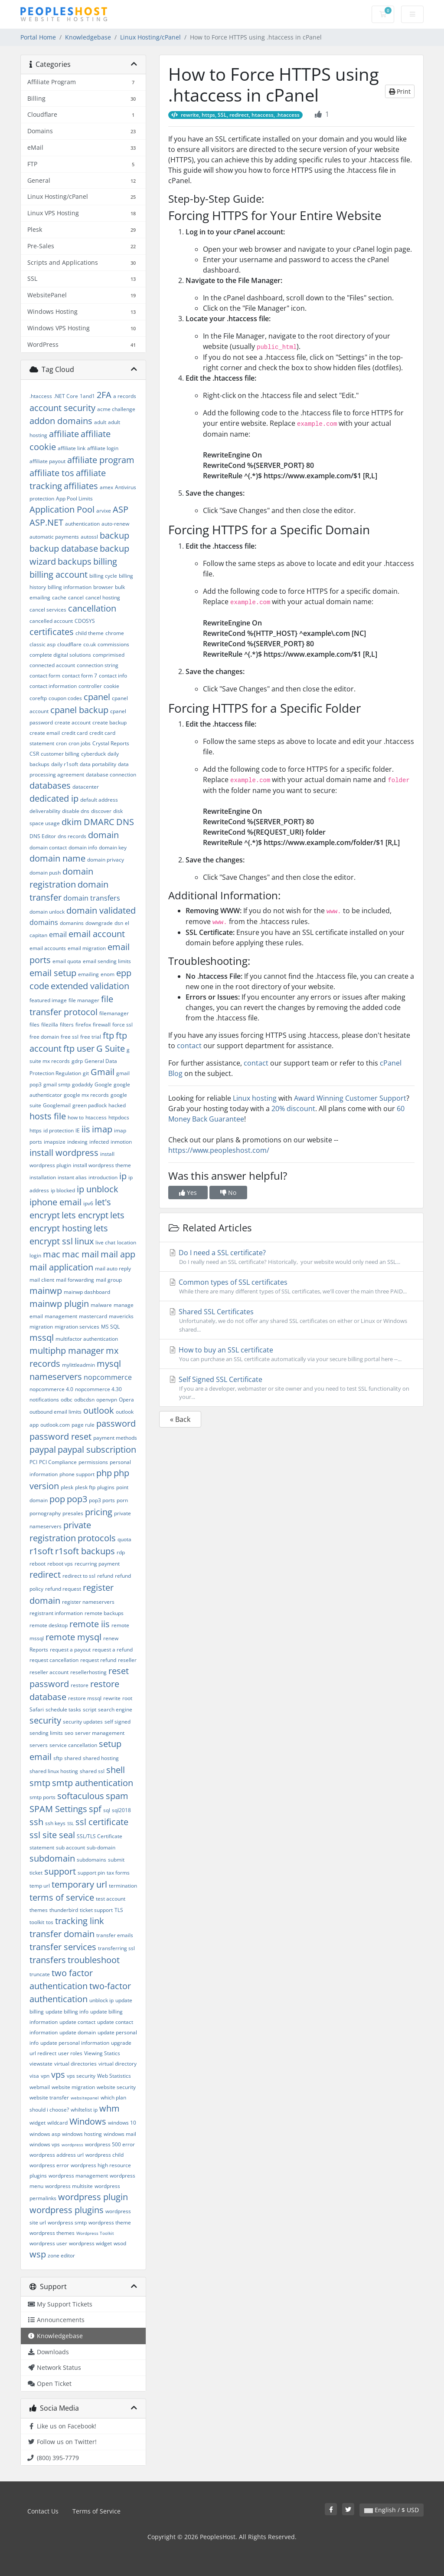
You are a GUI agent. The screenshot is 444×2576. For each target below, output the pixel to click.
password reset (60, 1436)
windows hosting (82, 2134)
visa (34, 2075)
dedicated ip (53, 798)
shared (72, 1758)
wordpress (72, 2145)
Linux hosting (255, 1098)
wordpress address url (56, 2154)
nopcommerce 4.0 (51, 1389)
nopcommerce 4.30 (98, 1389)
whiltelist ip (84, 2109)
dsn (118, 923)
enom (107, 974)
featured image (48, 1000)
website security (116, 2087)
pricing (98, 1512)
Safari (36, 1709)
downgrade (99, 923)
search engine (115, 1709)
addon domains (60, 421)
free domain (44, 1036)
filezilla (49, 1024)
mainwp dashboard (87, 1292)
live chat (105, 1242)
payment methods (115, 1437)
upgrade (121, 2042)
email (58, 934)
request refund (98, 1660)
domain (103, 835)
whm (109, 2108)
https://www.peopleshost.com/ (218, 1150)
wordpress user (48, 2243)
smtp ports (42, 1797)
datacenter (85, 786)
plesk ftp (85, 1487)
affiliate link (71, 448)
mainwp (45, 1290)
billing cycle (103, 575)
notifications (44, 1399)
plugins (105, 1487)
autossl (89, 536)
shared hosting (101, 1758)
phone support (77, 1474)
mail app (118, 1254)
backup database (63, 548)
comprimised (108, 654)
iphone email (55, 1202)
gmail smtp (56, 1084)
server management (99, 1733)
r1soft (41, 1551)
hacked (117, 1105)
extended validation (90, 986)
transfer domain (62, 1934)
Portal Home (38, 37)
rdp (121, 1552)
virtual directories (75, 2063)
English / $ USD (391, 2510)
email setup (52, 973)
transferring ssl (116, 1948)
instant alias (72, 1177)
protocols (97, 1538)
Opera (126, 1399)
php (104, 1473)
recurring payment (97, 1563)
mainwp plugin (59, 1303)
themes (38, 1910)
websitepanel (85, 2098)
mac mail (80, 1254)
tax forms (118, 1872)
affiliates (81, 486)
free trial (90, 1036)
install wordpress (63, 1152)
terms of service (61, 1897)
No (228, 1192)
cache (59, 597)
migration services (77, 1326)
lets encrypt (85, 1215)
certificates (51, 632)
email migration (87, 948)
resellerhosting (88, 1672)
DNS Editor (42, 836)
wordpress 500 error (110, 2144)
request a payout (70, 1649)
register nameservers (88, 1601)
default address (99, 799)
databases (50, 785)
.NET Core (66, 396)
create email (44, 733)
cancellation (92, 608)
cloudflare (69, 644)
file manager (84, 1000)
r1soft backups (85, 1551)
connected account (52, 665)
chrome (114, 633)
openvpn (106, 1399)
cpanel (97, 697)
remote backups (104, 1613)
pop (57, 1499)
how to (76, 1117)
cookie (111, 686)
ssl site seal (52, 1835)
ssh (36, 1822)
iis (86, 1129)
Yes (188, 1192)
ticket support (96, 1910)
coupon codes (65, 698)
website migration (73, 2087)
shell (115, 1770)
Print (400, 91)
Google (103, 1084)
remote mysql (73, 1637)
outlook (98, 1410)
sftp (57, 1758)
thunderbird (63, 1910)
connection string (97, 665)
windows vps (44, 2144)
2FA (104, 395)
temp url (39, 1885)
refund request (63, 1588)
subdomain (52, 1858)
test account (110, 1898)
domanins (72, 923)
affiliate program (100, 460)
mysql (109, 1363)
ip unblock (97, 1189)
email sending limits (107, 961)
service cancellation (73, 1745)
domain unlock (47, 911)
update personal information (74, 2042)
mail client (41, 1279)
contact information (53, 686)
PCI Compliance (58, 1462)
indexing (77, 1141)
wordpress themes (52, 2233)
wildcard (57, 2122)
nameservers (55, 1376)
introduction (103, 1177)
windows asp (44, 2134)
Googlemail (57, 1105)
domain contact (48, 847)
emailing (88, 974)
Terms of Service (96, 2511)
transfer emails (114, 1935)
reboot (37, 1563)
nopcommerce (108, 1377)
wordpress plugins (66, 2210)
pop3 (77, 1499)
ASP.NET (46, 522)
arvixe (103, 510)
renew (110, 1638)
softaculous (80, 1796)
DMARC (99, 822)
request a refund (112, 1649)
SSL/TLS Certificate (99, 1836)
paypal (42, 1449)
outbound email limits (55, 1411)
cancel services (47, 609)
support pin (91, 1872)
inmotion (121, 1141)
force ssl (122, 1024)
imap (102, 1129)
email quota (66, 961)
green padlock (89, 1105)
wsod (120, 2243)
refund (105, 1575)
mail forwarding (75, 1279)
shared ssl (92, 1771)
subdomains (91, 1859)
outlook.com (55, 1424)
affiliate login (102, 448)
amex (106, 487)
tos (49, 1922)
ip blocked (63, 1190)
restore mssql (84, 1698)
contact (189, 1045)
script (89, 1709)
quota (124, 1539)
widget (37, 2122)
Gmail (102, 1072)
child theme (89, 633)
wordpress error (49, 2165)
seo (69, 1733)
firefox (83, 1024)
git (86, 1073)
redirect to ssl (78, 1575)
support (60, 1871)
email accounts (47, 948)
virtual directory (117, 2063)
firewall (102, 1024)
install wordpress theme (102, 1165)
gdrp (77, 1061)
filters (67, 1024)
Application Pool (62, 509)
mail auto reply (113, 1268)
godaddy (82, 1084)
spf (95, 1809)
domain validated (101, 910)
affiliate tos (51, 473)
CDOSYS (85, 621)
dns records (72, 836)
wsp (37, 2254)
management (61, 1316)
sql (106, 1810)
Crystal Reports (110, 743)
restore (79, 1685)
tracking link (79, 1921)
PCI (33, 1462)
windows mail (120, 2134)
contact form (44, 675)
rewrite (112, 1698)
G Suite (110, 1048)
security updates (83, 1721)
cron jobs (80, 743)
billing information (69, 587)
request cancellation (53, 1660)
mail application (61, 1267)
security (45, 1720)
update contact (77, 2022)
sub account (70, 1847)
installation (42, 1177)
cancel (76, 597)
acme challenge (116, 409)
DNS (125, 822)
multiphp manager (66, 1350)
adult (100, 422)
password (116, 1423)
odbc (66, 1399)
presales (72, 1513)
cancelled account (51, 621)
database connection (111, 774)
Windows (87, 2121)
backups (74, 561)
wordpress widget (90, 2243)
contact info (113, 675)
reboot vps (60, 1563)
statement (41, 1847)
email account (97, 934)
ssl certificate (101, 1822)
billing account (58, 574)
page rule (83, 1424)
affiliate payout (47, 461)
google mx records (86, 1095)
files (34, 1024)
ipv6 (88, 1203)
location (126, 1242)
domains (43, 922)
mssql (41, 1337)
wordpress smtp (67, 2222)
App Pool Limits (74, 498)
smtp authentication (92, 1783)
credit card (75, 733)
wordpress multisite (69, 2186)
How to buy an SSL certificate (291, 1354)
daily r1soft (64, 764)
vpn (45, 2075)
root (127, 1698)
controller (90, 686)
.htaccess (40, 396)
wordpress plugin (93, 2197)
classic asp (42, 644)
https (35, 1130)
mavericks (121, 1316)
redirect (45, 1574)
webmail (39, 2087)
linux (84, 1241)
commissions (113, 644)
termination (123, 1885)
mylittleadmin (78, 1365)
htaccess (96, 1117)
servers (38, 1745)
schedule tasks (63, 1709)
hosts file (47, 1116)
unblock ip (101, 2000)
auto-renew (115, 523)
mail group (109, 1279)
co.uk (89, 644)
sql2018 (121, 1810)
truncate (39, 1974)
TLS (118, 1910)
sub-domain (101, 1847)
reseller (127, 1660)
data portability (98, 764)
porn (122, 1500)
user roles (70, 2053)
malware (101, 1305)
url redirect (42, 2053)
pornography (45, 1513)
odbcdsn (84, 1399)
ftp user (79, 1048)
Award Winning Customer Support (350, 1098)
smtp (39, 1783)
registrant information (56, 1613)
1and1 (87, 396)
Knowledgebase (88, 37)
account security (62, 408)
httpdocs (118, 1117)
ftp (108, 1035)
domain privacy (105, 859)
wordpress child (104, 2154)
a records (124, 396)
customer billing (60, 753)
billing (105, 561)
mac (51, 1254)
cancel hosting (102, 597)
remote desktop (48, 1625)
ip (123, 1176)
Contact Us (43, 2511)
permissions (93, 1462)
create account (73, 722)
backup (114, 535)
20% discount (293, 1108)
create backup (109, 722)
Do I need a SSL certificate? (291, 1257)
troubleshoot (94, 1960)
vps (58, 2074)
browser (103, 587)
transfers (47, 1960)
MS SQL (110, 1326)
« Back (180, 1419)
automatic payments (54, 536)
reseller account (49, 1672)
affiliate (64, 434)
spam (117, 1796)
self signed (117, 1721)
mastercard (93, 1316)
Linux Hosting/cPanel (150, 37)
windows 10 (122, 2122)
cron (61, 743)
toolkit (36, 1922)
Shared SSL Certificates (291, 1320)
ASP (120, 509)
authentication (82, 523)
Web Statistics (114, 2075)
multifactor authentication (87, 1338)
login (35, 1255)
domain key (113, 847)
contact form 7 (79, 675)
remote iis (89, 1624)
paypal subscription (97, 1449)
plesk (67, 1487)
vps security (81, 2075)
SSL (70, 1823)
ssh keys (55, 1823)
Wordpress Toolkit (95, 2233)
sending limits (46, 1733)
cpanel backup (79, 710)
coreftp (38, 698)
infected (99, 1141)
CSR (34, 753)
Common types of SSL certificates (291, 1286)
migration (41, 1326)
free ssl (69, 1036)
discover (101, 811)
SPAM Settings (58, 1809)
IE (77, 1130)
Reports (38, 1649)
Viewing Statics (102, 2053)
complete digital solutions (60, 654)
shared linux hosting (53, 1771)
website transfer (49, 2097)
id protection (58, 1130)
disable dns (75, 811)
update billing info (67, 2011)
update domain (77, 2032)
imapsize (54, 1141)
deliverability (44, 811)
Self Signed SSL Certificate (291, 1388)
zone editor (61, 2255)
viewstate (40, 2063)
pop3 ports (102, 1500)
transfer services (62, 1947)
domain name (57, 858)
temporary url (79, 1884)
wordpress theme (109, 2222)
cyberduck (93, 753)
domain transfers (91, 898)
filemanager (114, 1013)
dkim (72, 822)
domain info (83, 847)
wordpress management (78, 2175)
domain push (45, 872)
